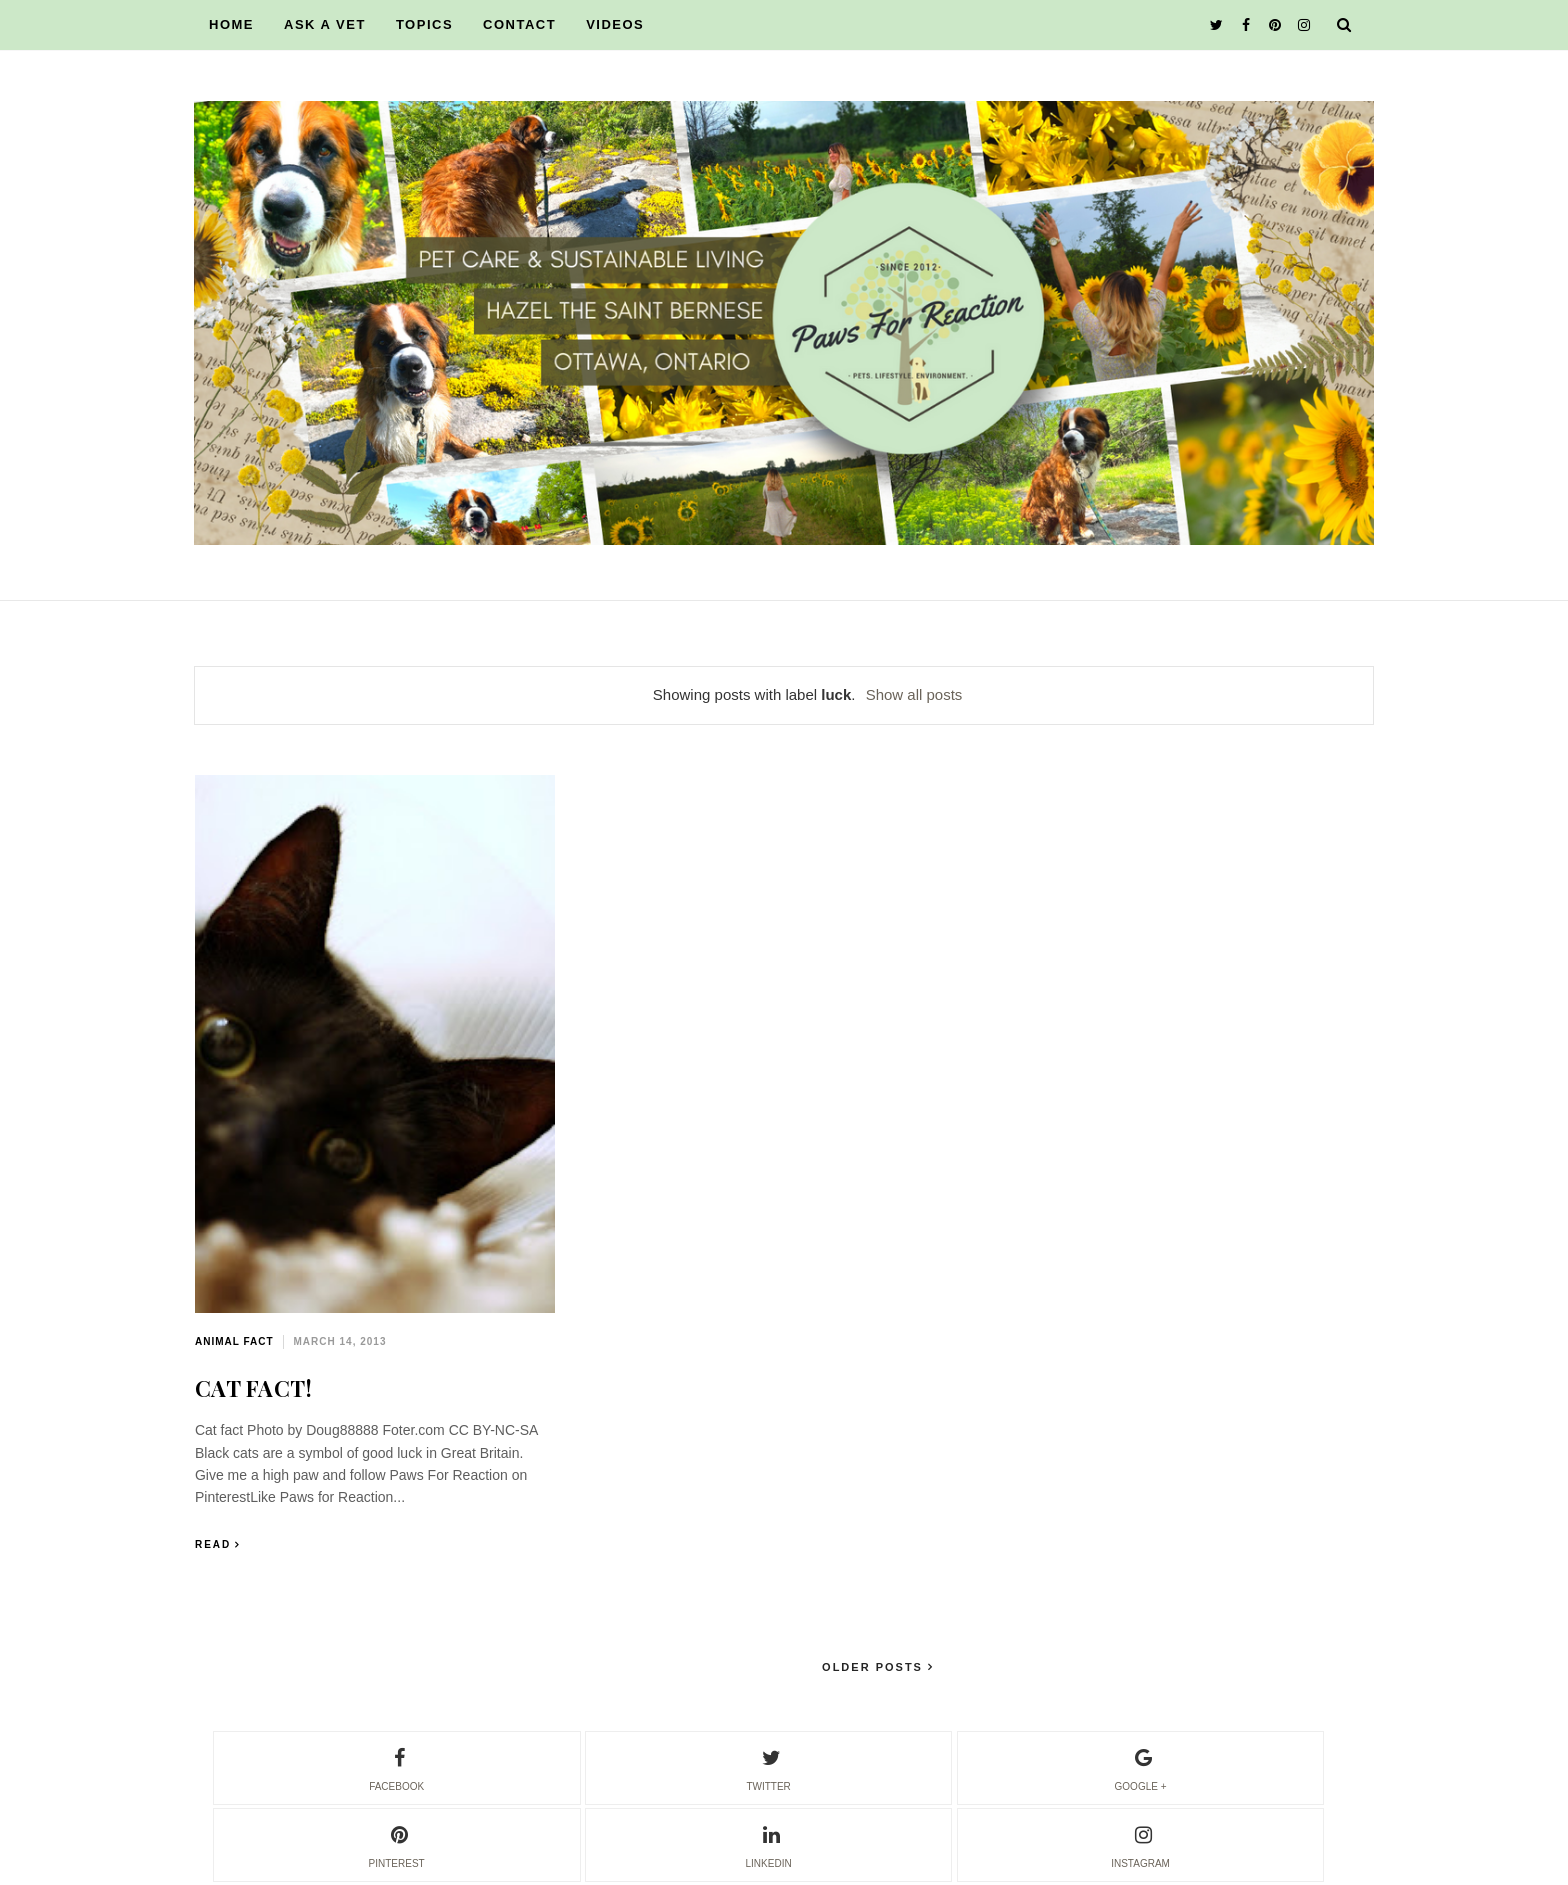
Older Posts (875, 1667)
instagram (1140, 1844)
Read (213, 1544)
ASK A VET (325, 24)
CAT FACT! (254, 1388)
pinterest (397, 1844)
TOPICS (424, 24)
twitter (768, 1767)
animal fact (234, 1341)
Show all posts (914, 694)
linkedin (769, 1844)
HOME (231, 24)
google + (1141, 1767)
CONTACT (519, 24)
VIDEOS (615, 24)
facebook (396, 1767)
